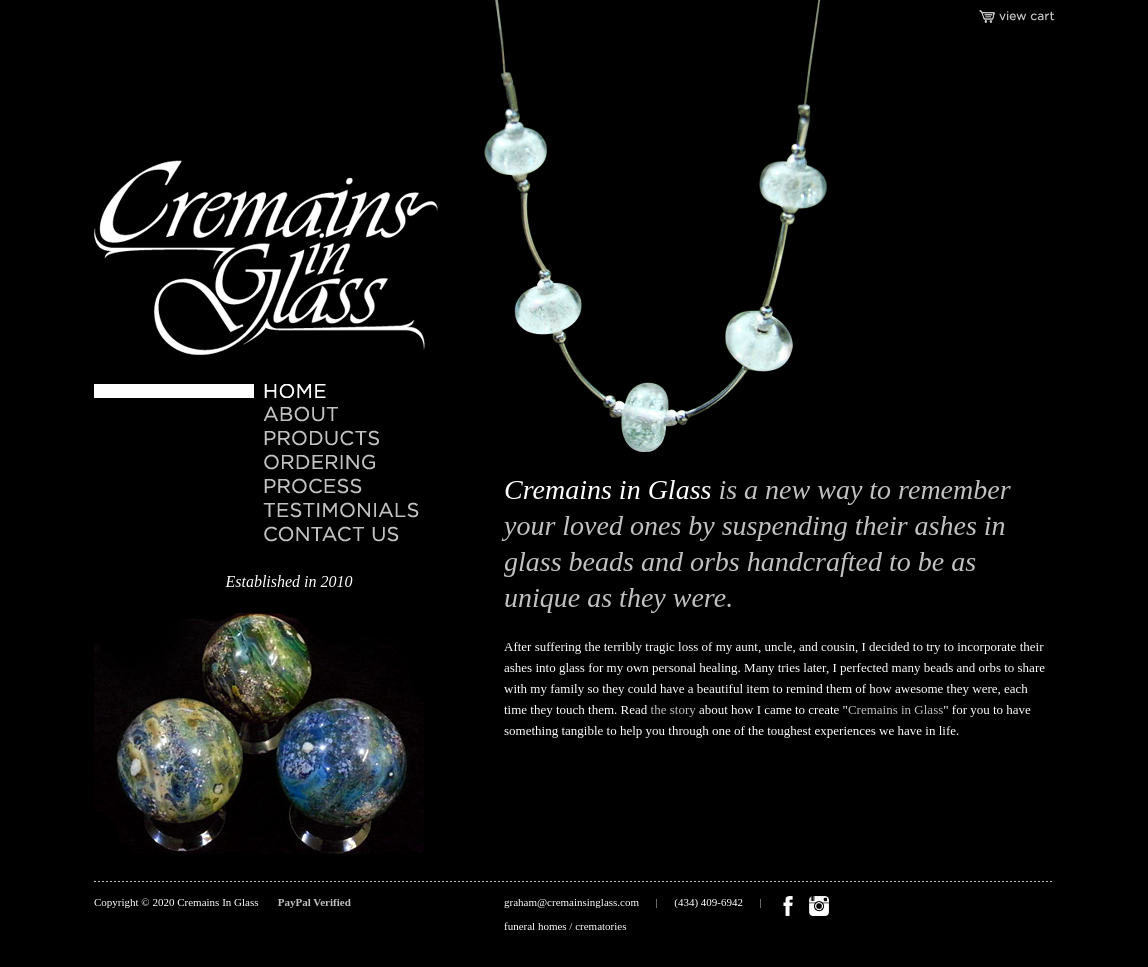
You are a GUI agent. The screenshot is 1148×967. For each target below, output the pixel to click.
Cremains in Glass (895, 709)
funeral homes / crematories (565, 926)
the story (673, 709)
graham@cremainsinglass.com (571, 902)
